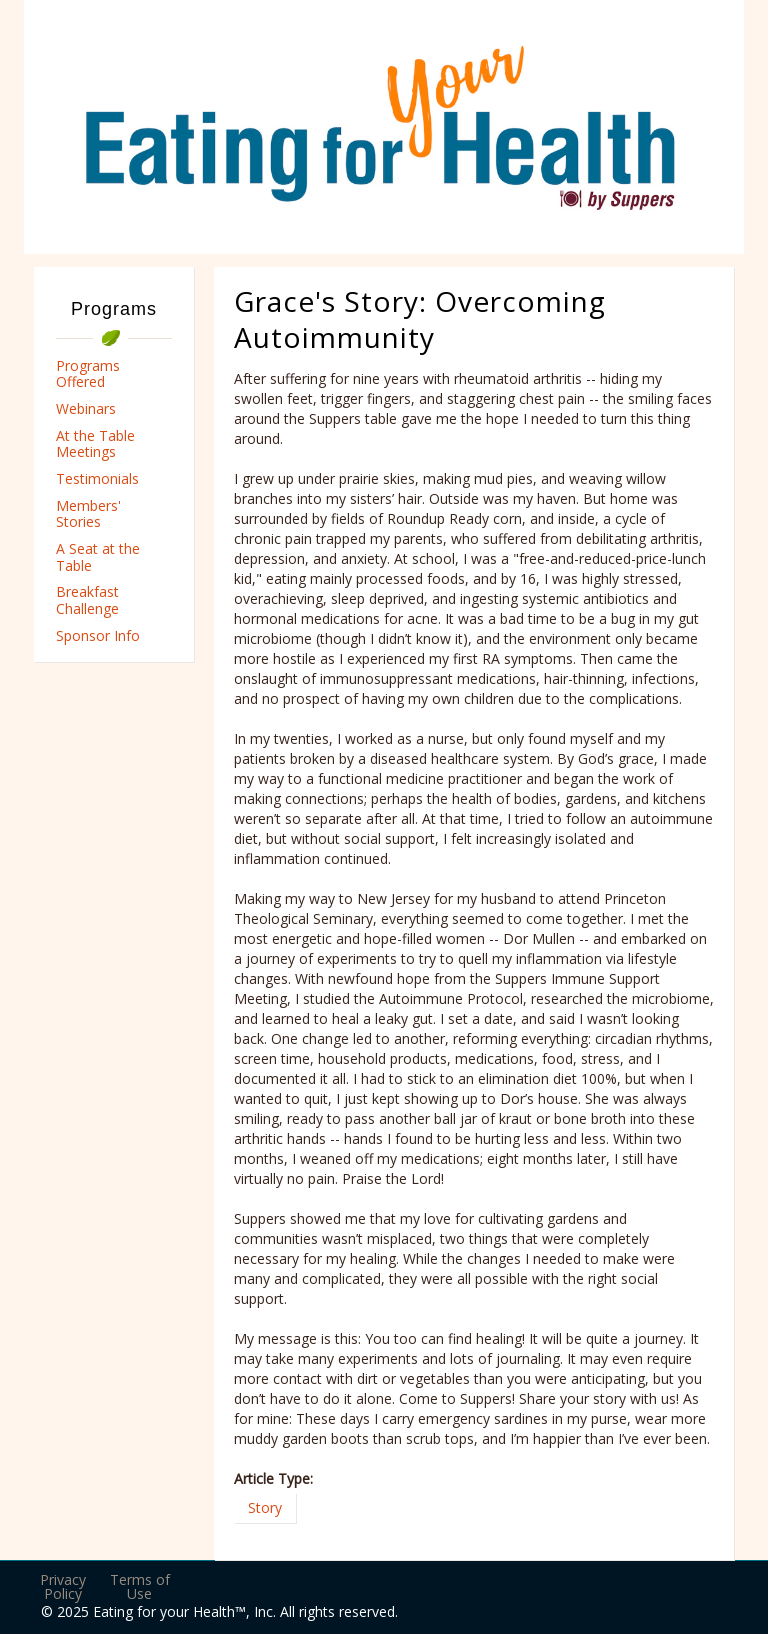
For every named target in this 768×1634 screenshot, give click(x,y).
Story (265, 1507)
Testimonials (97, 478)
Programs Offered (88, 374)
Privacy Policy (63, 1586)
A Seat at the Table (98, 557)
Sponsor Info (98, 635)
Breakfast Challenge (87, 600)
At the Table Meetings (95, 444)
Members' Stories (88, 514)
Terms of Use (140, 1586)
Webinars (86, 408)
